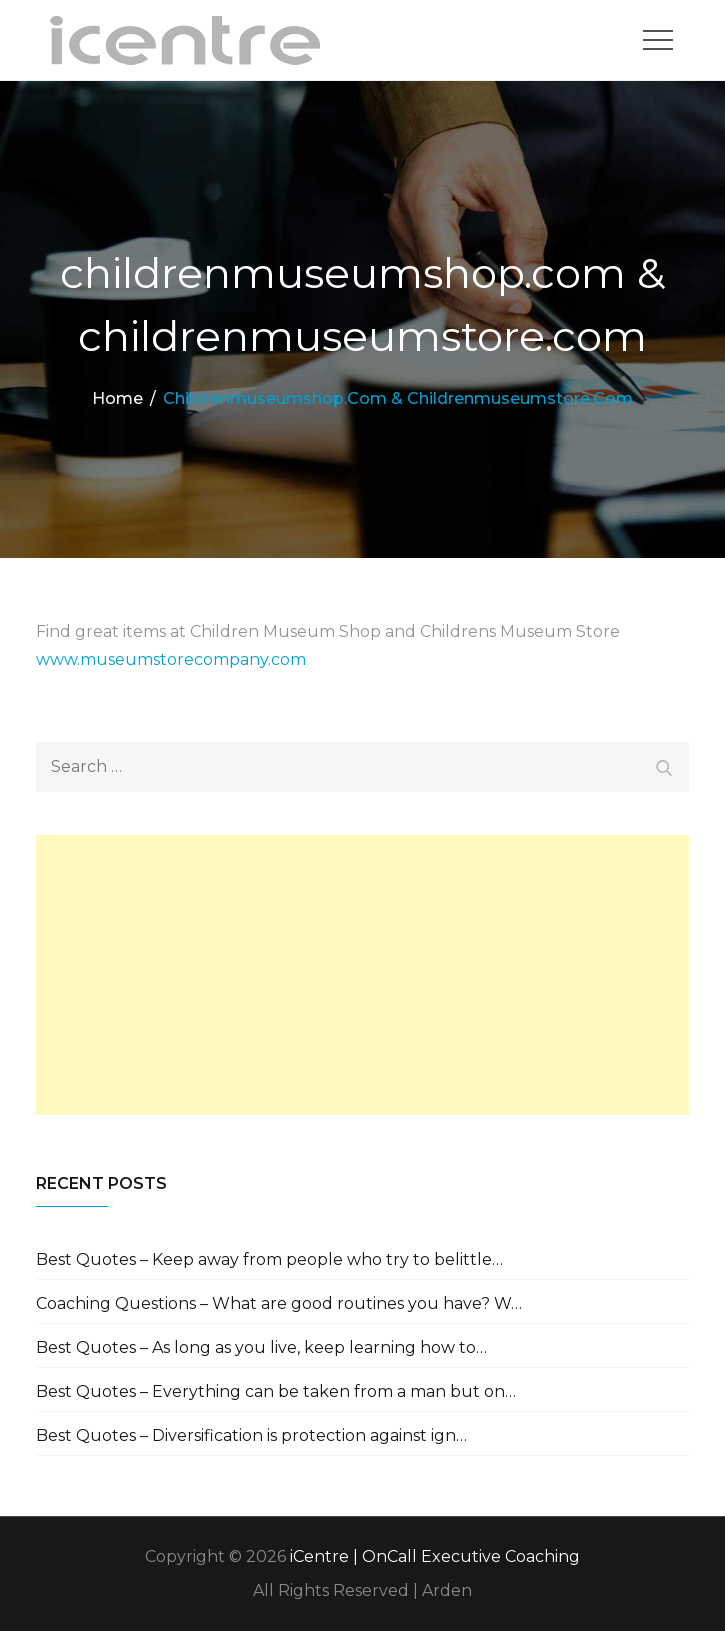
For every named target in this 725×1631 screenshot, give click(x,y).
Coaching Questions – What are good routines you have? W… (279, 1303)
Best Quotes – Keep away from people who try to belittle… (269, 1259)
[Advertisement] (362, 975)
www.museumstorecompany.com (171, 659)
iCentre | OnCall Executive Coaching (435, 1556)
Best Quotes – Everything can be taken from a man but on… (276, 1391)
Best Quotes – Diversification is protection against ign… (251, 1435)
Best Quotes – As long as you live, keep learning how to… (261, 1347)
